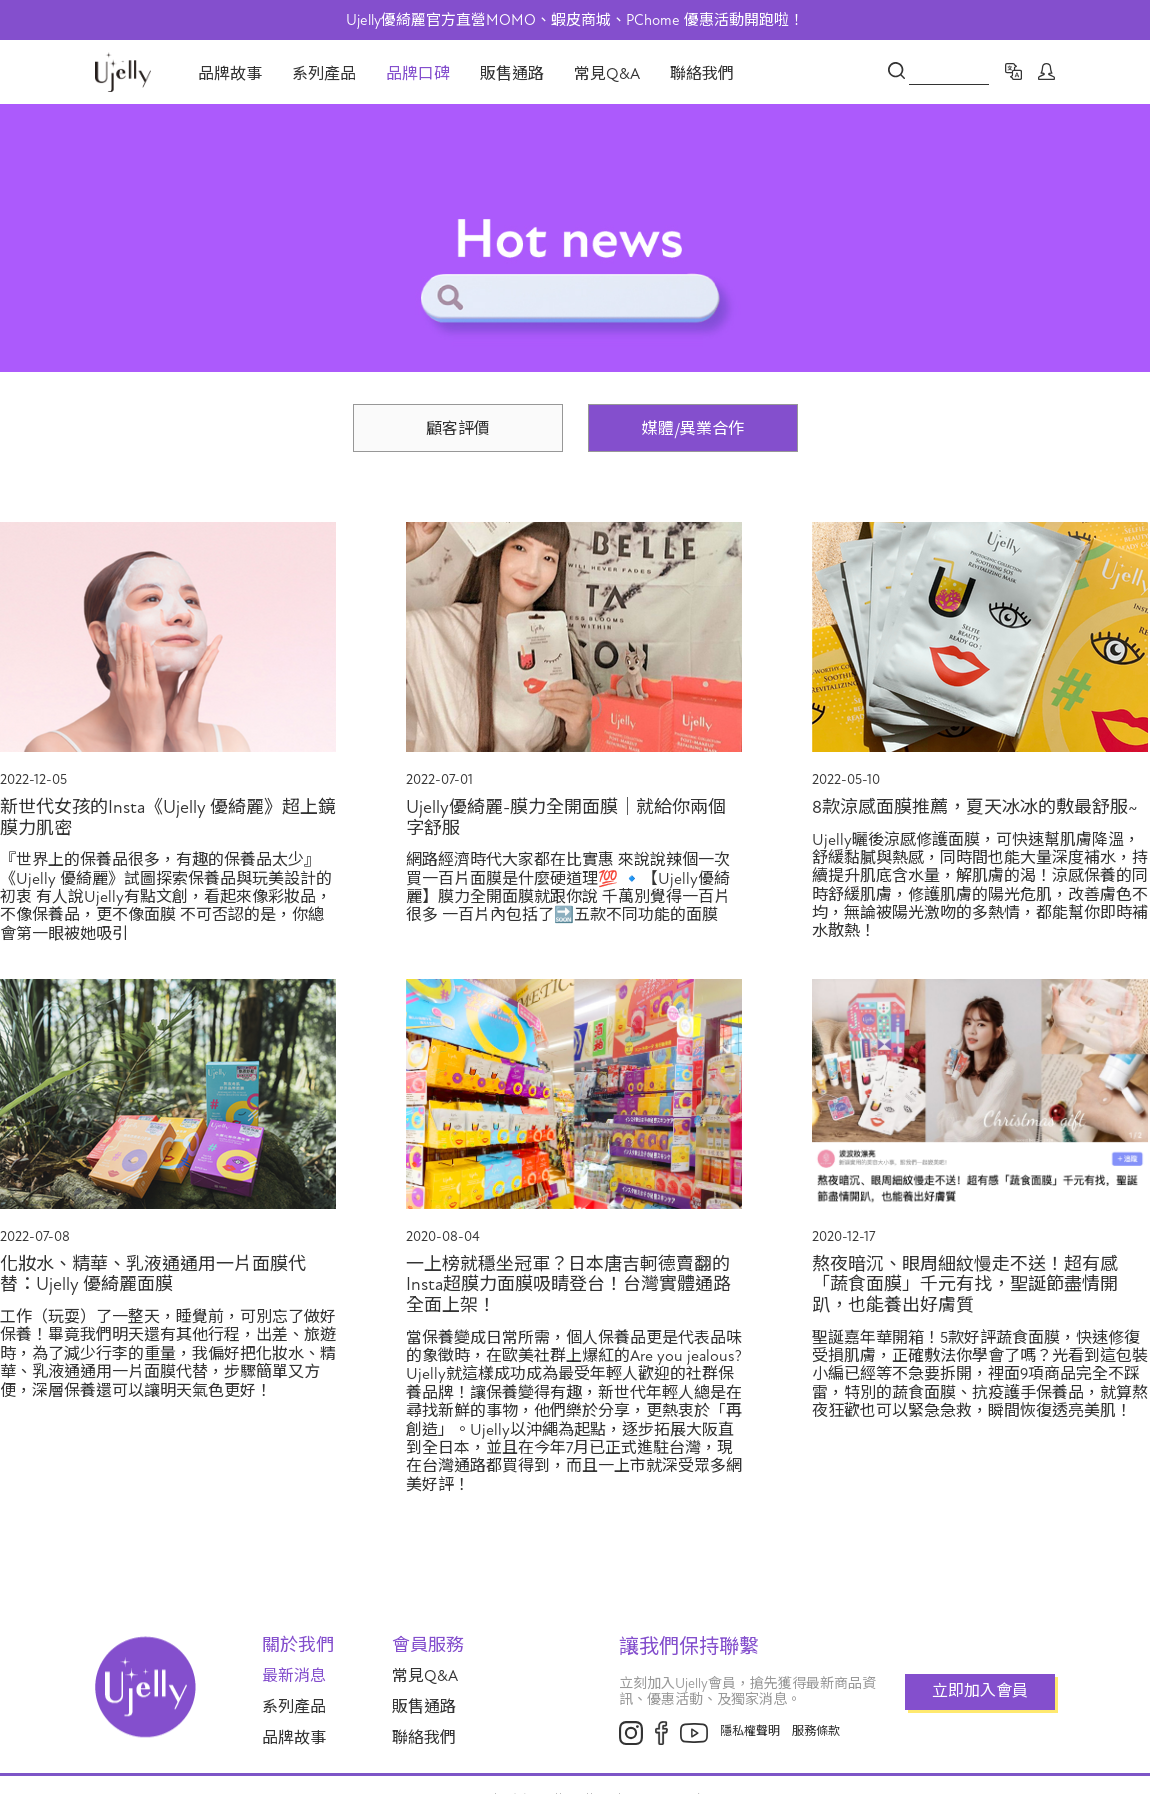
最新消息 (294, 1676)
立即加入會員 (980, 1691)
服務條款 (816, 1731)
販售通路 (512, 74)
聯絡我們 (702, 74)
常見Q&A (607, 74)
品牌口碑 (418, 74)
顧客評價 (458, 429)
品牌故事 (230, 74)
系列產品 (324, 74)
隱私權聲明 (750, 1731)
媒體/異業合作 (693, 429)
